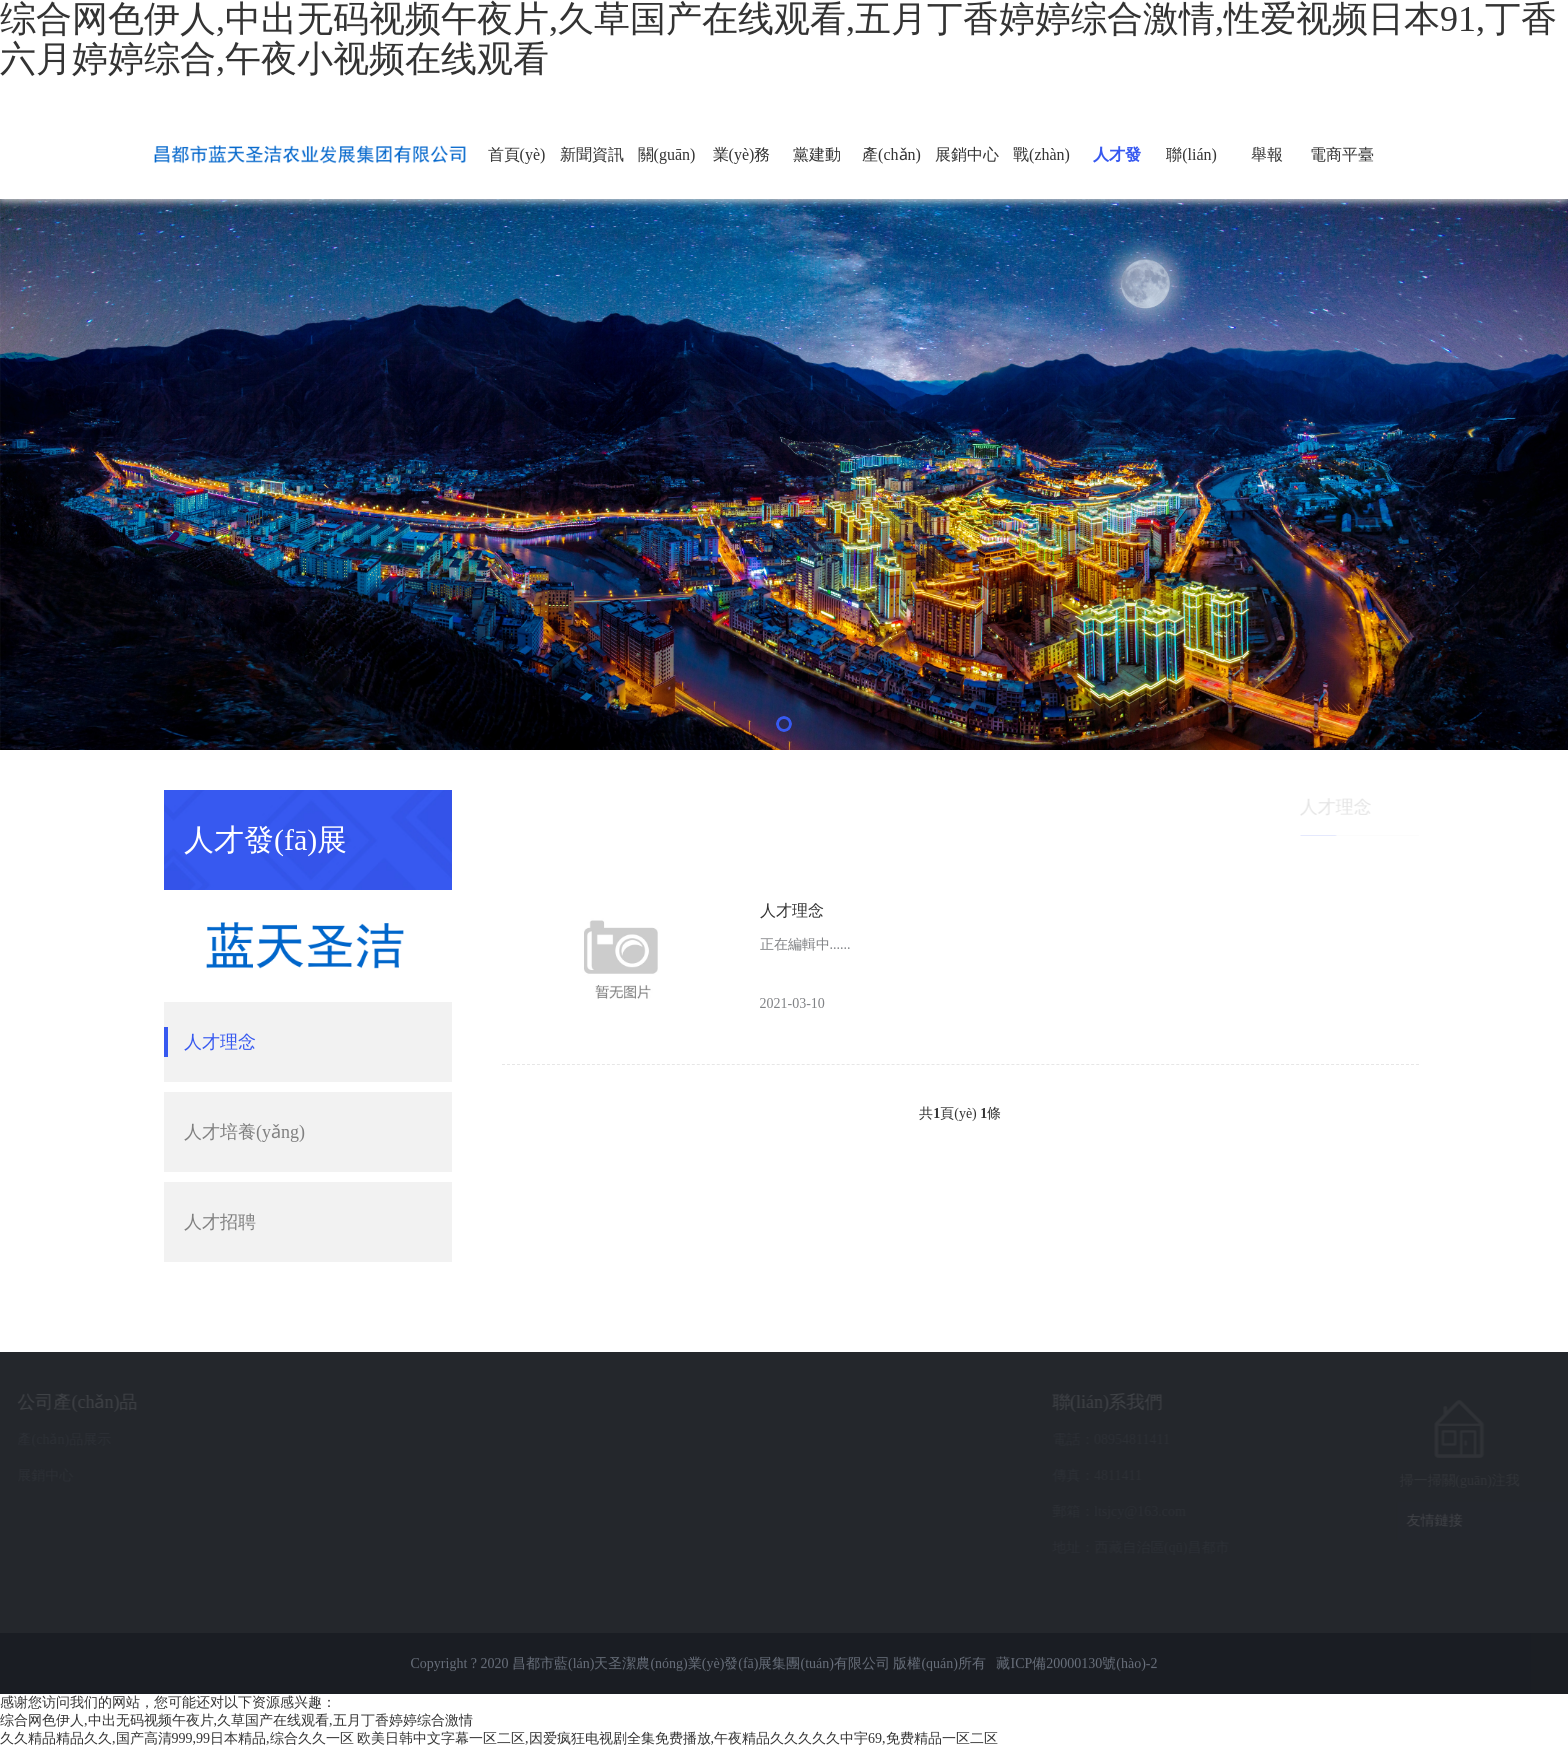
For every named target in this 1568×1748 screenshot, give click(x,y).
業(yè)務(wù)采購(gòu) (741, 172)
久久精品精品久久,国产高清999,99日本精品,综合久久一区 (177, 1738)
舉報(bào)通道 (1267, 172)
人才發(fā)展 (1117, 172)
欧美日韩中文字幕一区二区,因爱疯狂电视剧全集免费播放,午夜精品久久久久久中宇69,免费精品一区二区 (677, 1738)
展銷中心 (967, 154)
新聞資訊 (592, 154)
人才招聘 (220, 1222)
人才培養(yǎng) (244, 1132)
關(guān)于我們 (667, 172)
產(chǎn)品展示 (891, 172)
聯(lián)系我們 (1191, 172)
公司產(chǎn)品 (227, 1402)
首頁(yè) (517, 154)
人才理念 (220, 1042)
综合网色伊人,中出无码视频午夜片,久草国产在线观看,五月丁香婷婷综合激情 (236, 1720)
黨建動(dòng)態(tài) (816, 172)
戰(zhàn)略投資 (1041, 172)
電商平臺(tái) (1342, 172)
